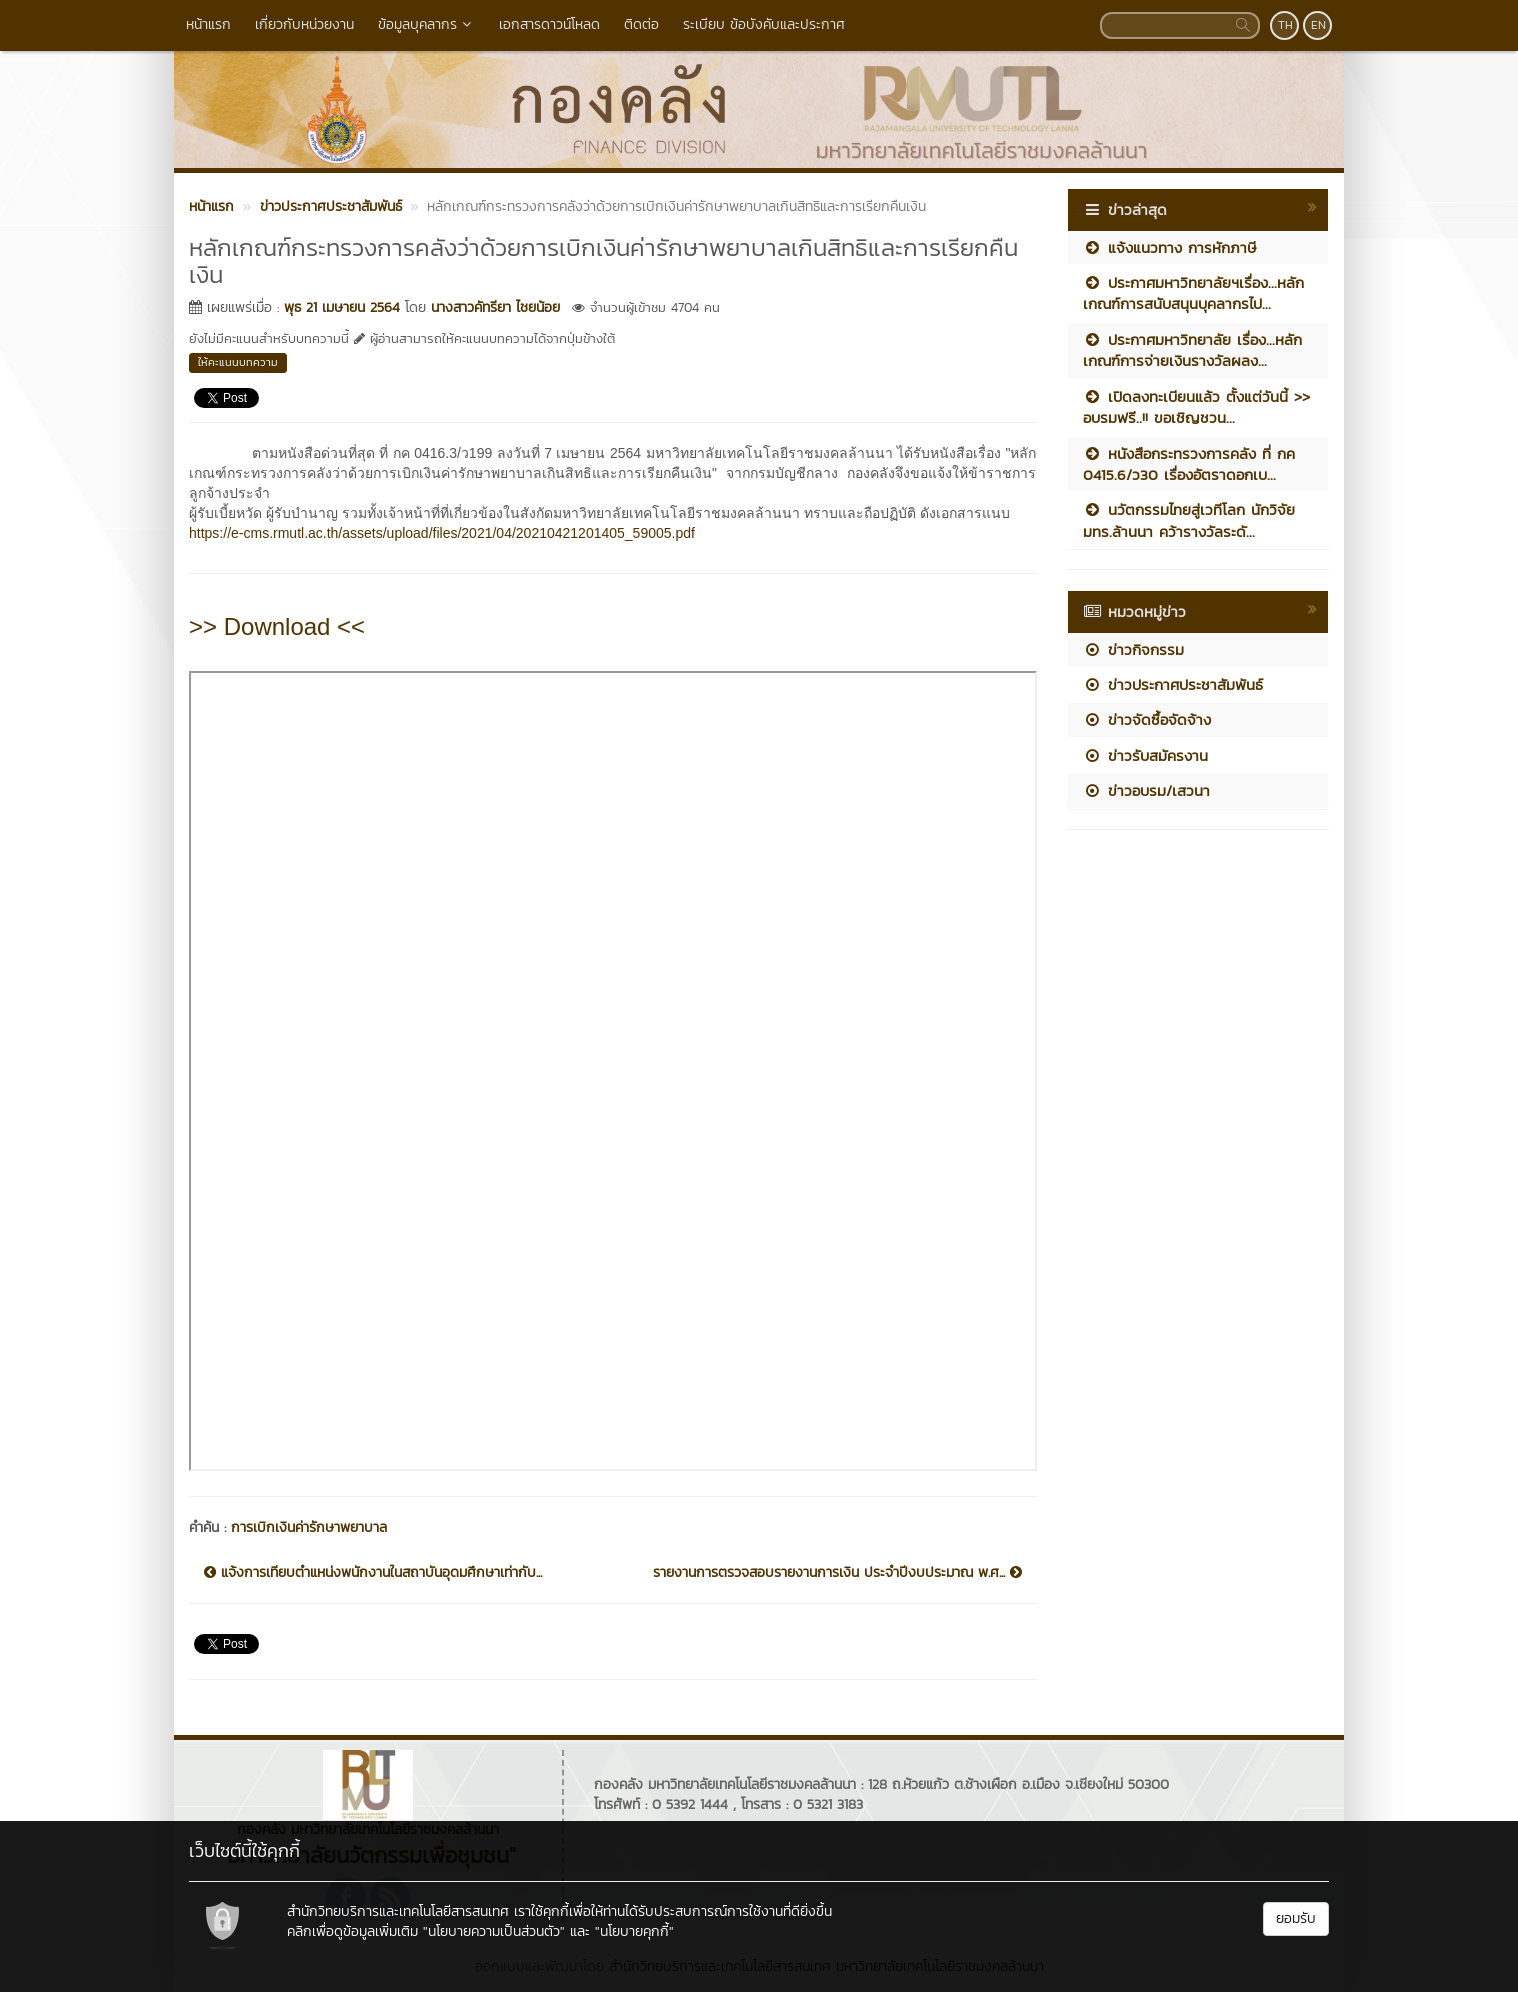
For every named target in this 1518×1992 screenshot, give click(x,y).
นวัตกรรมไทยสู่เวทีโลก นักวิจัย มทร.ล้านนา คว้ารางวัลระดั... (1189, 520)
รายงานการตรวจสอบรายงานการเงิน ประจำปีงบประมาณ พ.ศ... (837, 1573)
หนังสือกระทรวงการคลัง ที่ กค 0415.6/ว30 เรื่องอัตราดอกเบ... (1189, 464)
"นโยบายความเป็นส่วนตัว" (494, 1931)
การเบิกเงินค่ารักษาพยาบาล (309, 1527)
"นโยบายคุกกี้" (634, 1931)
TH (1285, 25)
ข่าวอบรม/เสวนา (1146, 790)
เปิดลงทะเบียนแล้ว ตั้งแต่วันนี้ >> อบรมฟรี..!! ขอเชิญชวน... (1196, 407)
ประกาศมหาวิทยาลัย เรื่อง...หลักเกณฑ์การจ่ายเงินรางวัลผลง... (1192, 350)
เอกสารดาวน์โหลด (549, 24)
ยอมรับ (1296, 1918)
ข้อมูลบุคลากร (426, 24)
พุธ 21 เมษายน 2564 (342, 307)
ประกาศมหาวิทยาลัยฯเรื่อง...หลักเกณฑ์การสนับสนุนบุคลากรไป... (1193, 293)
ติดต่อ (641, 24)
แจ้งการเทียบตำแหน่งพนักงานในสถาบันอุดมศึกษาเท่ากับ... (373, 1573)
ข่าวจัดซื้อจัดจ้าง (1147, 719)
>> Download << (277, 626)
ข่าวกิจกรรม (1133, 649)
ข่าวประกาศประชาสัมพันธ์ (1173, 684)
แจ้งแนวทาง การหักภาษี (1169, 247)
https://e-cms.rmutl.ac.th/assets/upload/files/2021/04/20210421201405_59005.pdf (442, 533)
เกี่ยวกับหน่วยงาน (304, 24)
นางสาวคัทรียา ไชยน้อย (495, 307)
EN (1318, 25)
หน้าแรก (208, 24)
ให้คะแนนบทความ (238, 362)
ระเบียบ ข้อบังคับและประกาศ (764, 24)
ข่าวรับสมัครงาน (1145, 755)
